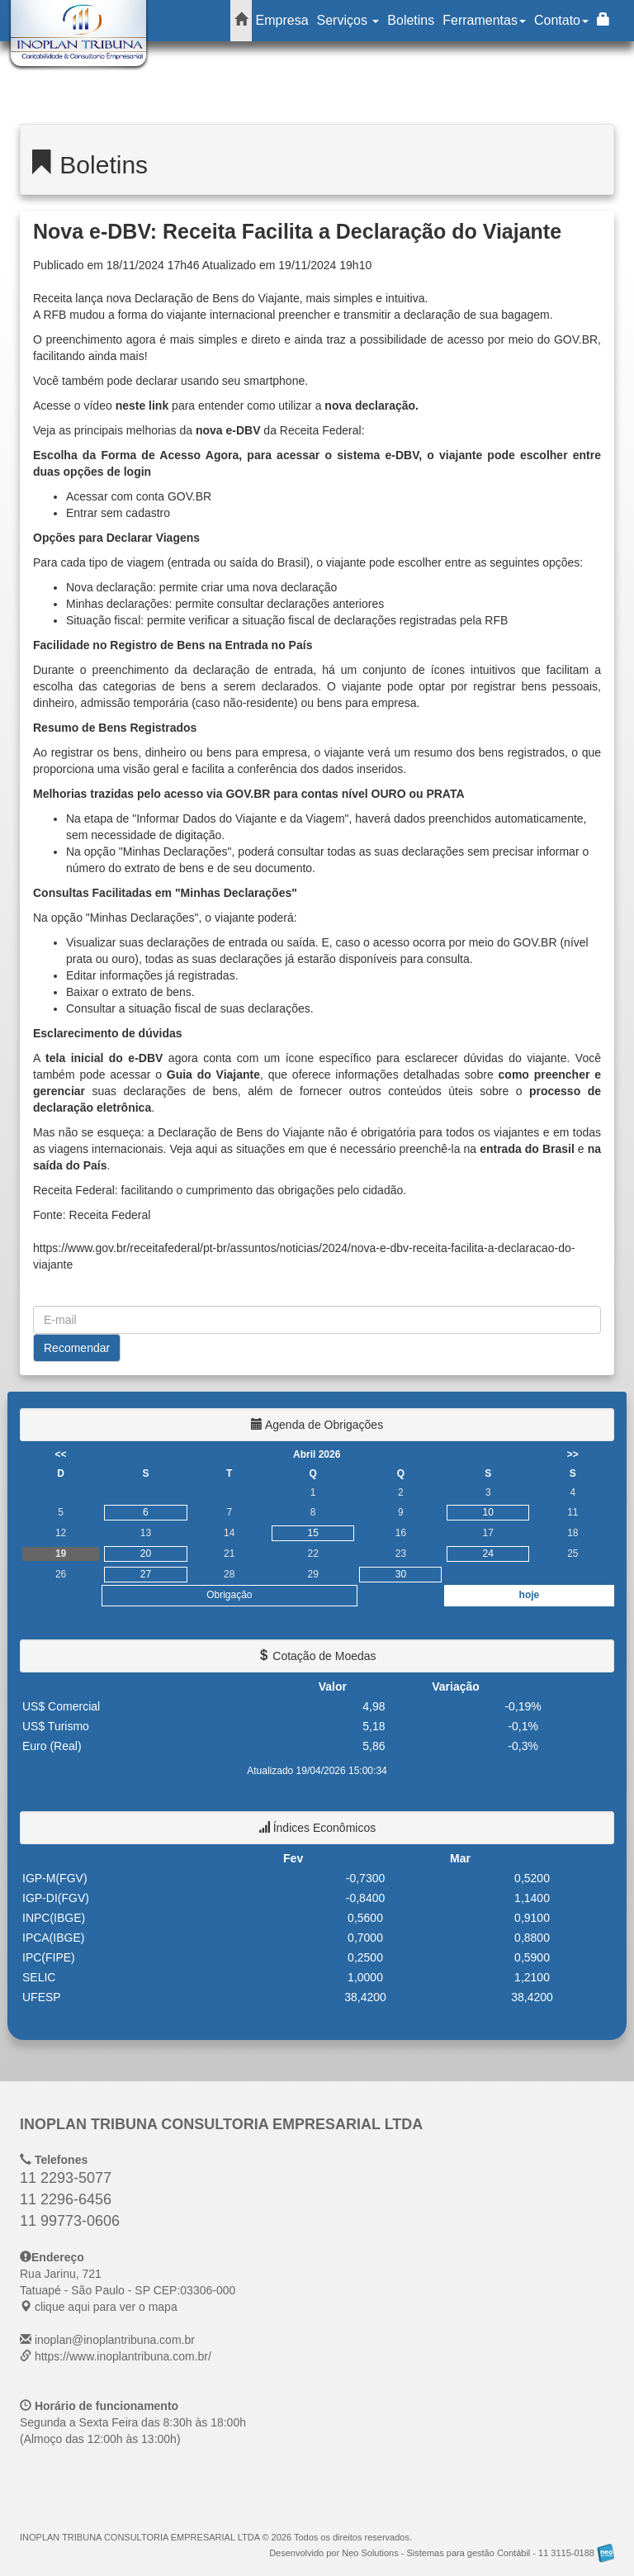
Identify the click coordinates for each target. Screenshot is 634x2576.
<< (61, 1454)
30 (400, 1574)
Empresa (282, 20)
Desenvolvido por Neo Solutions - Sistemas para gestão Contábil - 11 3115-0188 (441, 2553)
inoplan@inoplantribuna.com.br (115, 2339)
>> (573, 1454)
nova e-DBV (228, 430)
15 (313, 1533)
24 (488, 1553)
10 (488, 1512)
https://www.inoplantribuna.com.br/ (123, 2356)
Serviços (348, 20)
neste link (142, 405)
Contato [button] (561, 20)
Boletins (410, 20)
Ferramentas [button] (484, 20)
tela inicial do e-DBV (104, 1058)
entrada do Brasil (529, 1148)
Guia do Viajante (213, 1074)
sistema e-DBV (378, 455)
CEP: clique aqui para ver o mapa (127, 2290)
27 (145, 1574)
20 (145, 1553)
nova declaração (369, 405)
